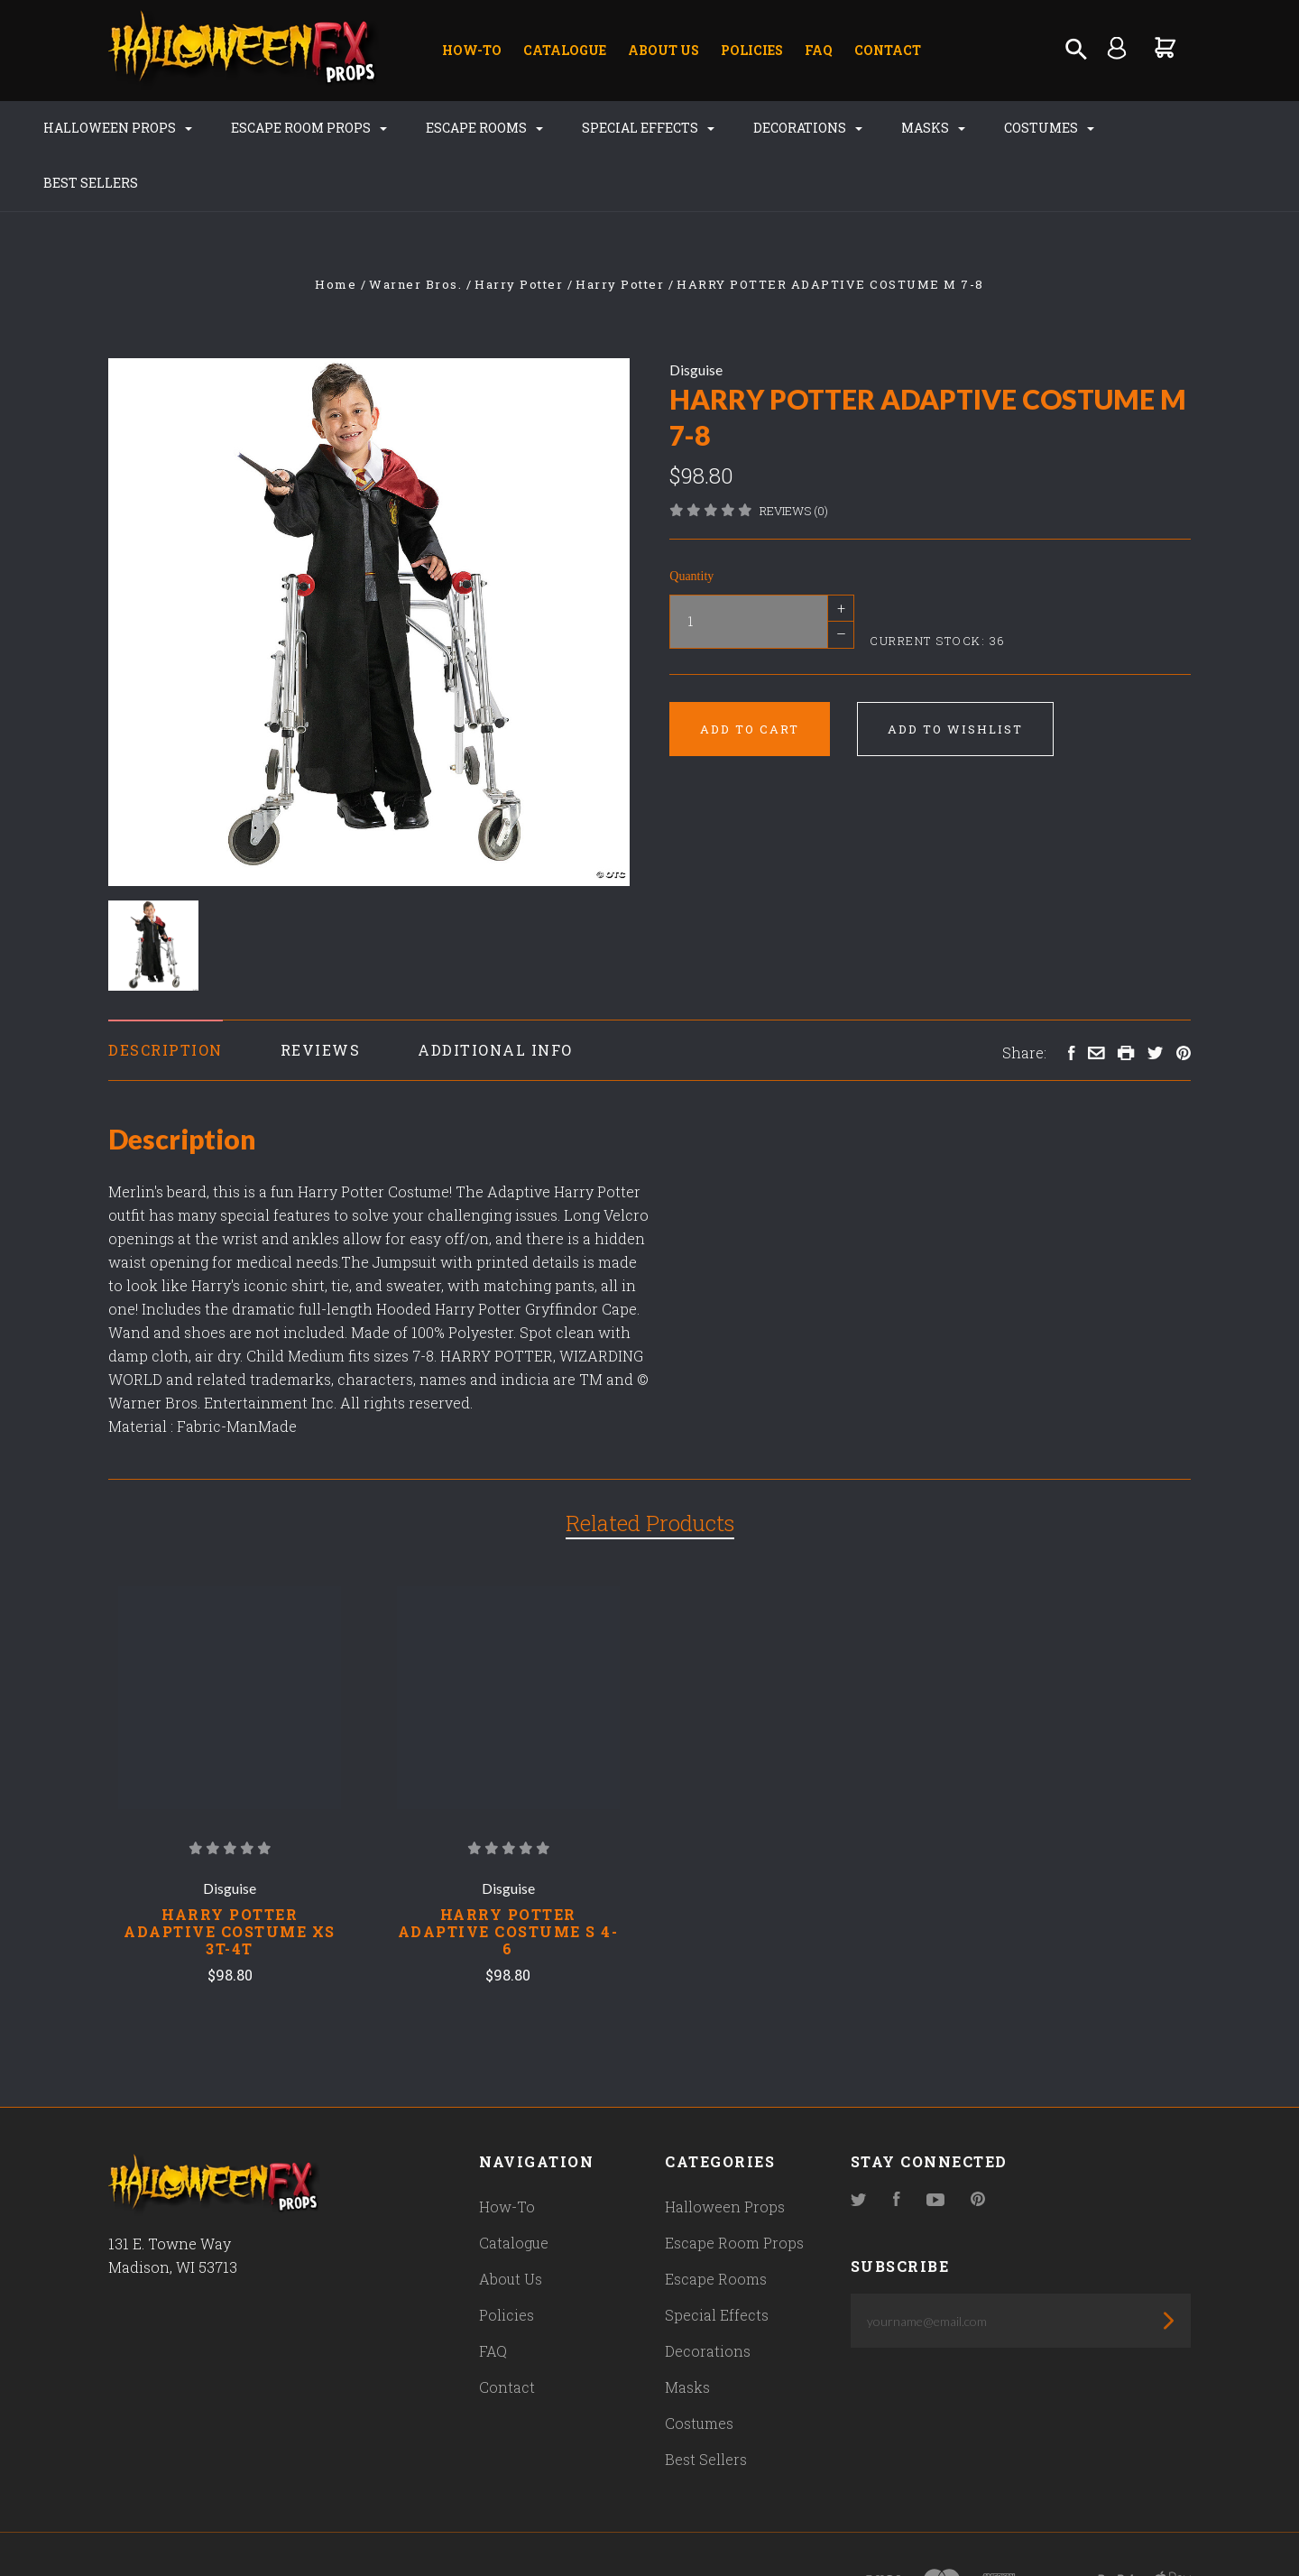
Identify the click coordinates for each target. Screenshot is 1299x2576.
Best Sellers (1163, 127)
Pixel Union (299, 2527)
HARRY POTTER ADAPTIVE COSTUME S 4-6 (508, 1877)
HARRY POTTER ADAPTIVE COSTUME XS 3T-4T (230, 1877)
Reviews (321, 994)
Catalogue (564, 50)
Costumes (1032, 127)
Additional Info (495, 994)
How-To (472, 50)
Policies (752, 50)
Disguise (696, 314)
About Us (663, 50)
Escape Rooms (467, 127)
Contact (887, 50)
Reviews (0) (794, 456)
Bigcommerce (491, 2527)
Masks (916, 127)
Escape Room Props (292, 127)
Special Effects (631, 127)
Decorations (790, 127)
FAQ (819, 50)
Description (165, 994)
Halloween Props (100, 127)
